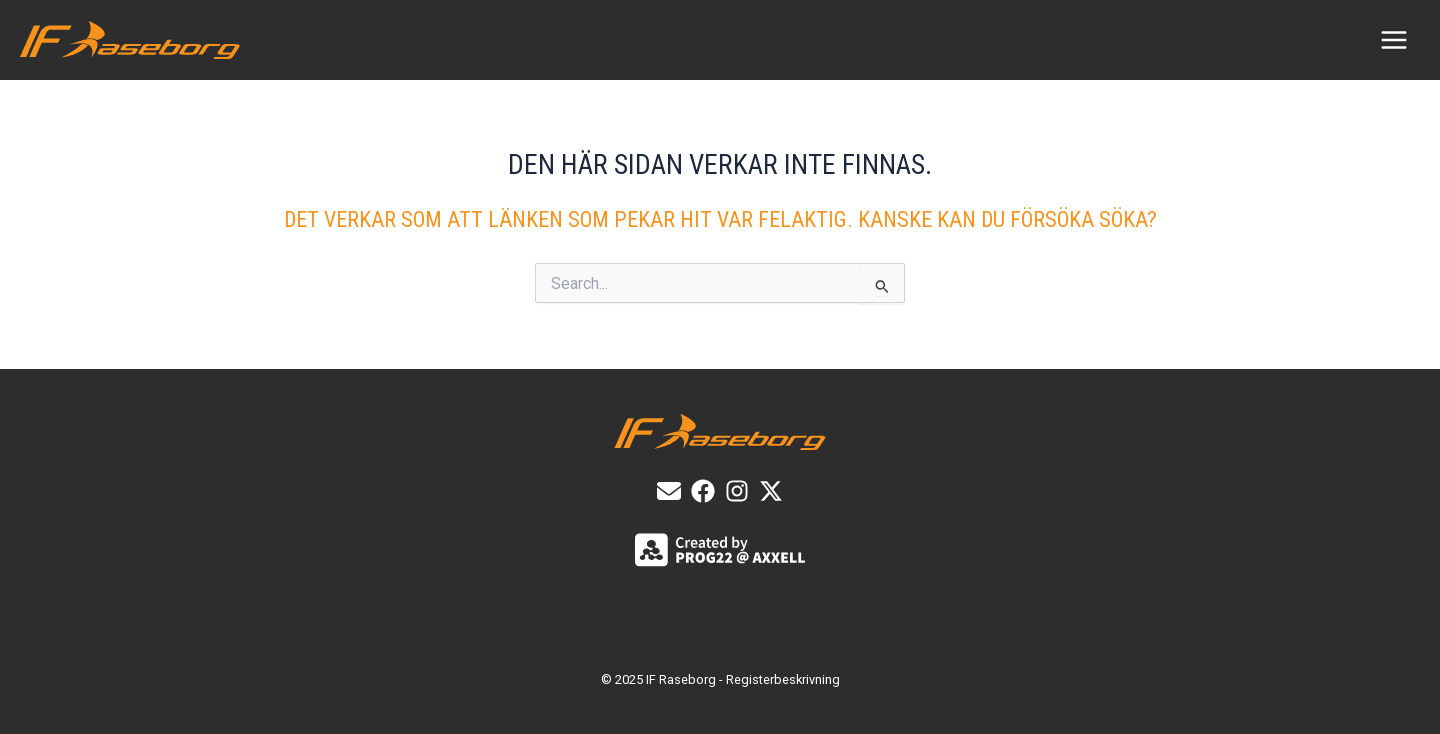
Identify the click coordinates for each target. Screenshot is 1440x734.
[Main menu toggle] (1394, 40)
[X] (771, 491)
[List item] (703, 491)
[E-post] (669, 491)
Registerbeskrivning (783, 679)
